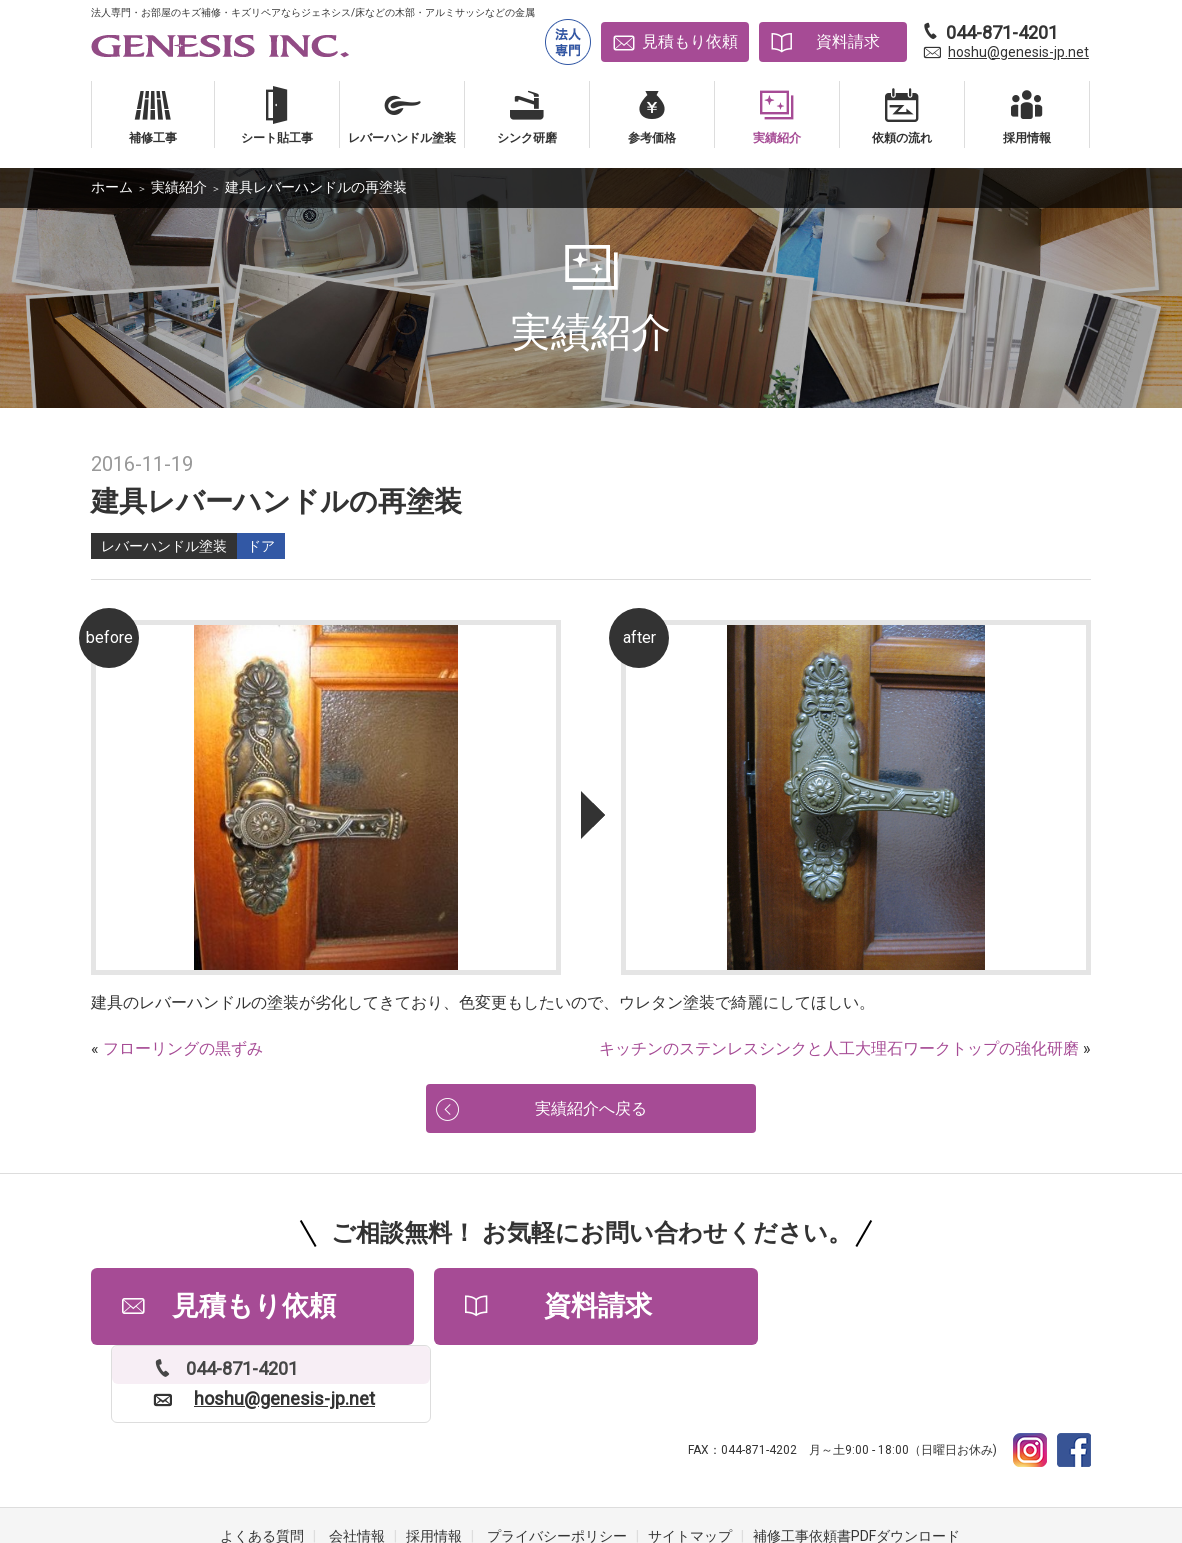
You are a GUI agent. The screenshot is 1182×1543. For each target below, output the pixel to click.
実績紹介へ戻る (591, 1110)
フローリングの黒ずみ (183, 1048)
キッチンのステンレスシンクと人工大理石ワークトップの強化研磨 (839, 1048)
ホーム (112, 187)
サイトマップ (690, 1463)
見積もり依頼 (690, 41)
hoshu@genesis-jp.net (1018, 52)
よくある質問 (262, 1463)
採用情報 (434, 1463)
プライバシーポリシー (557, 1463)
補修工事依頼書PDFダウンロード (856, 1463)
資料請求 (848, 41)
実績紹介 (179, 187)
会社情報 (357, 1463)
